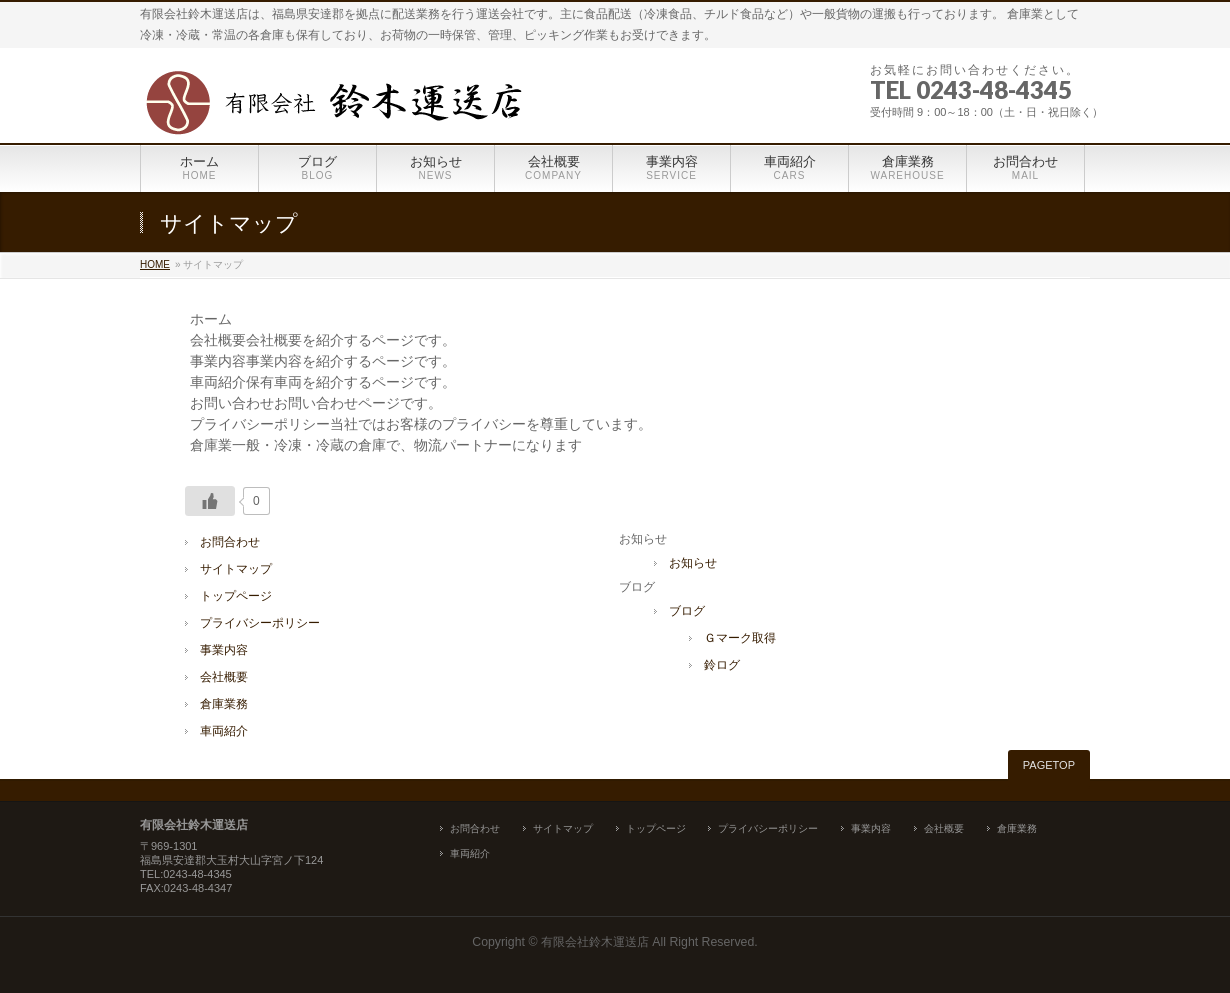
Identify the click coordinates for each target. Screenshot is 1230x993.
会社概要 (224, 677)
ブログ (687, 611)
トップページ (236, 596)
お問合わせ (230, 542)
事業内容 (224, 650)
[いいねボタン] (210, 501)
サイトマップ (236, 569)
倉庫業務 (224, 704)
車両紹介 (224, 731)
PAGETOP (1049, 765)
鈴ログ (722, 665)
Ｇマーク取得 (740, 638)
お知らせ (693, 563)
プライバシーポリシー (260, 623)
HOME (155, 264)
